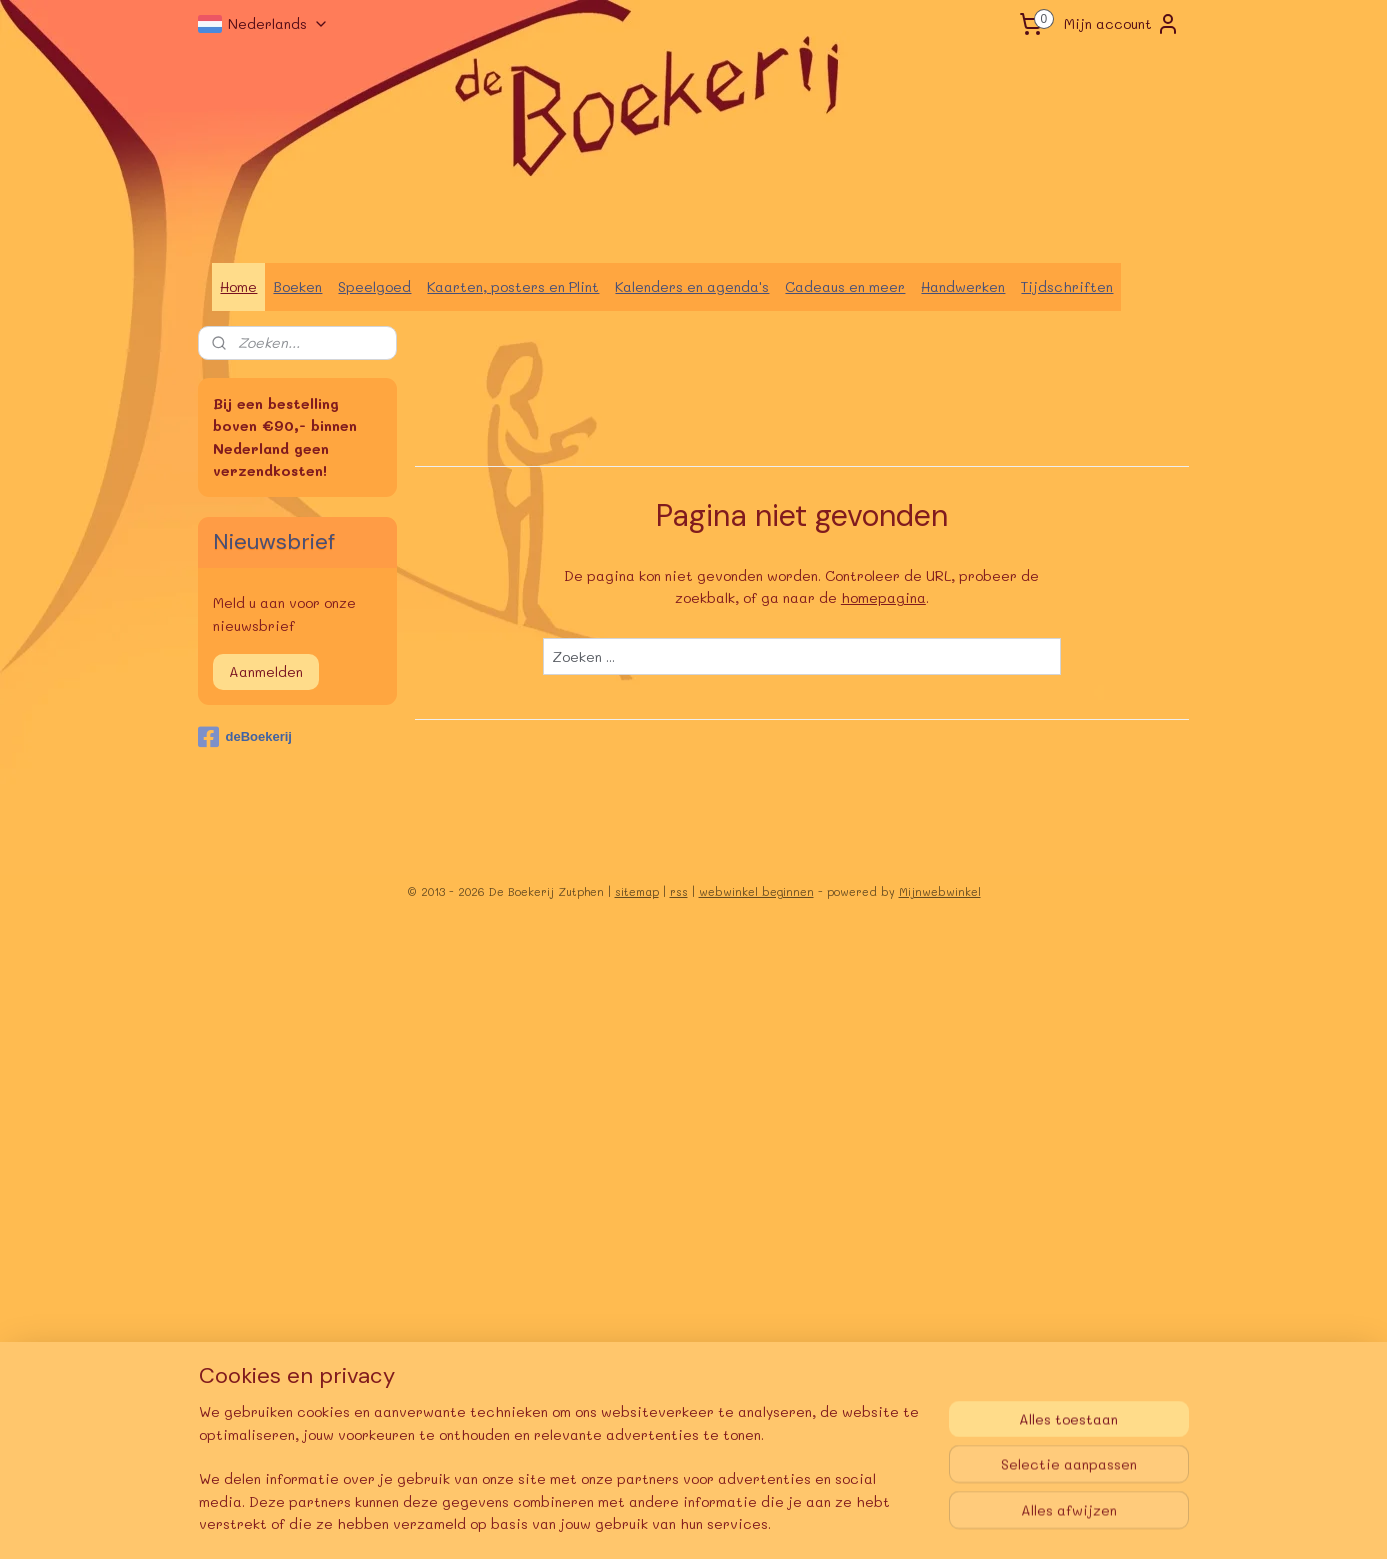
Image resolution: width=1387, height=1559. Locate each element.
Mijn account (1122, 24)
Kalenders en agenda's (692, 286)
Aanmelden (266, 671)
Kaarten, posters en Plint (513, 286)
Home (238, 286)
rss (679, 891)
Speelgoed (374, 286)
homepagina (882, 597)
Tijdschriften (1067, 286)
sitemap (637, 891)
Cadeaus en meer (845, 286)
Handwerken (963, 286)
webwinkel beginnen (756, 891)
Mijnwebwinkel (940, 891)
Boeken (297, 286)
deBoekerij (244, 737)
